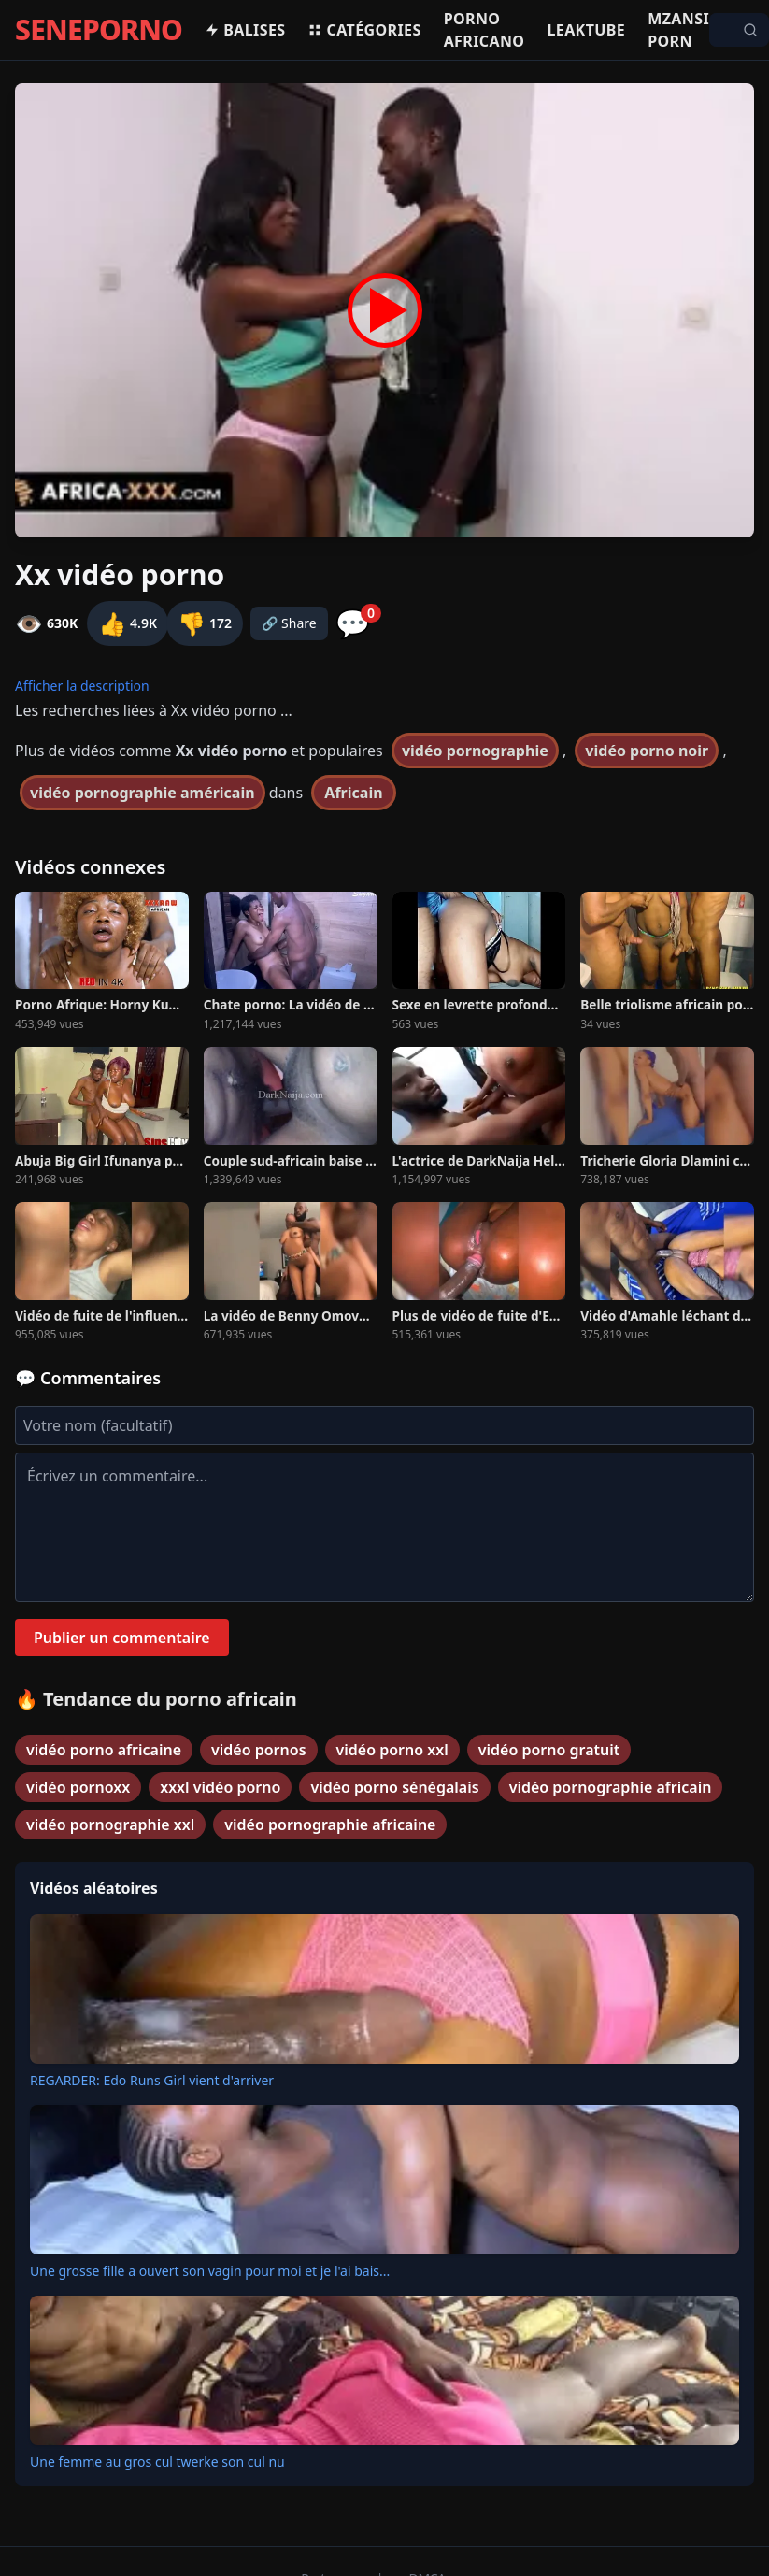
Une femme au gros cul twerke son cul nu (157, 2461)
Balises (245, 30)
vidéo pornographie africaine (329, 1824)
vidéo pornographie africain (610, 1787)
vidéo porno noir (646, 750)
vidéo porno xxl (392, 1749)
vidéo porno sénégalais (394, 1787)
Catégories (363, 30)
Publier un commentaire (122, 1637)
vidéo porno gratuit (549, 1749)
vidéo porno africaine (103, 1749)
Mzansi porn (678, 29)
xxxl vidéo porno (220, 1787)
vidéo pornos (258, 1749)
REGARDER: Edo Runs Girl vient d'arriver (152, 2080)
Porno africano (484, 29)
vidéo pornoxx (78, 1787)
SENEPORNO (98, 30)
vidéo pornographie (475, 750)
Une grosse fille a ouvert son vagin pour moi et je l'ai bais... (210, 2271)
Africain (353, 792)
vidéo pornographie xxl (110, 1824)
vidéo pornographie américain (142, 792)
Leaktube (586, 30)
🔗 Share (289, 623)
